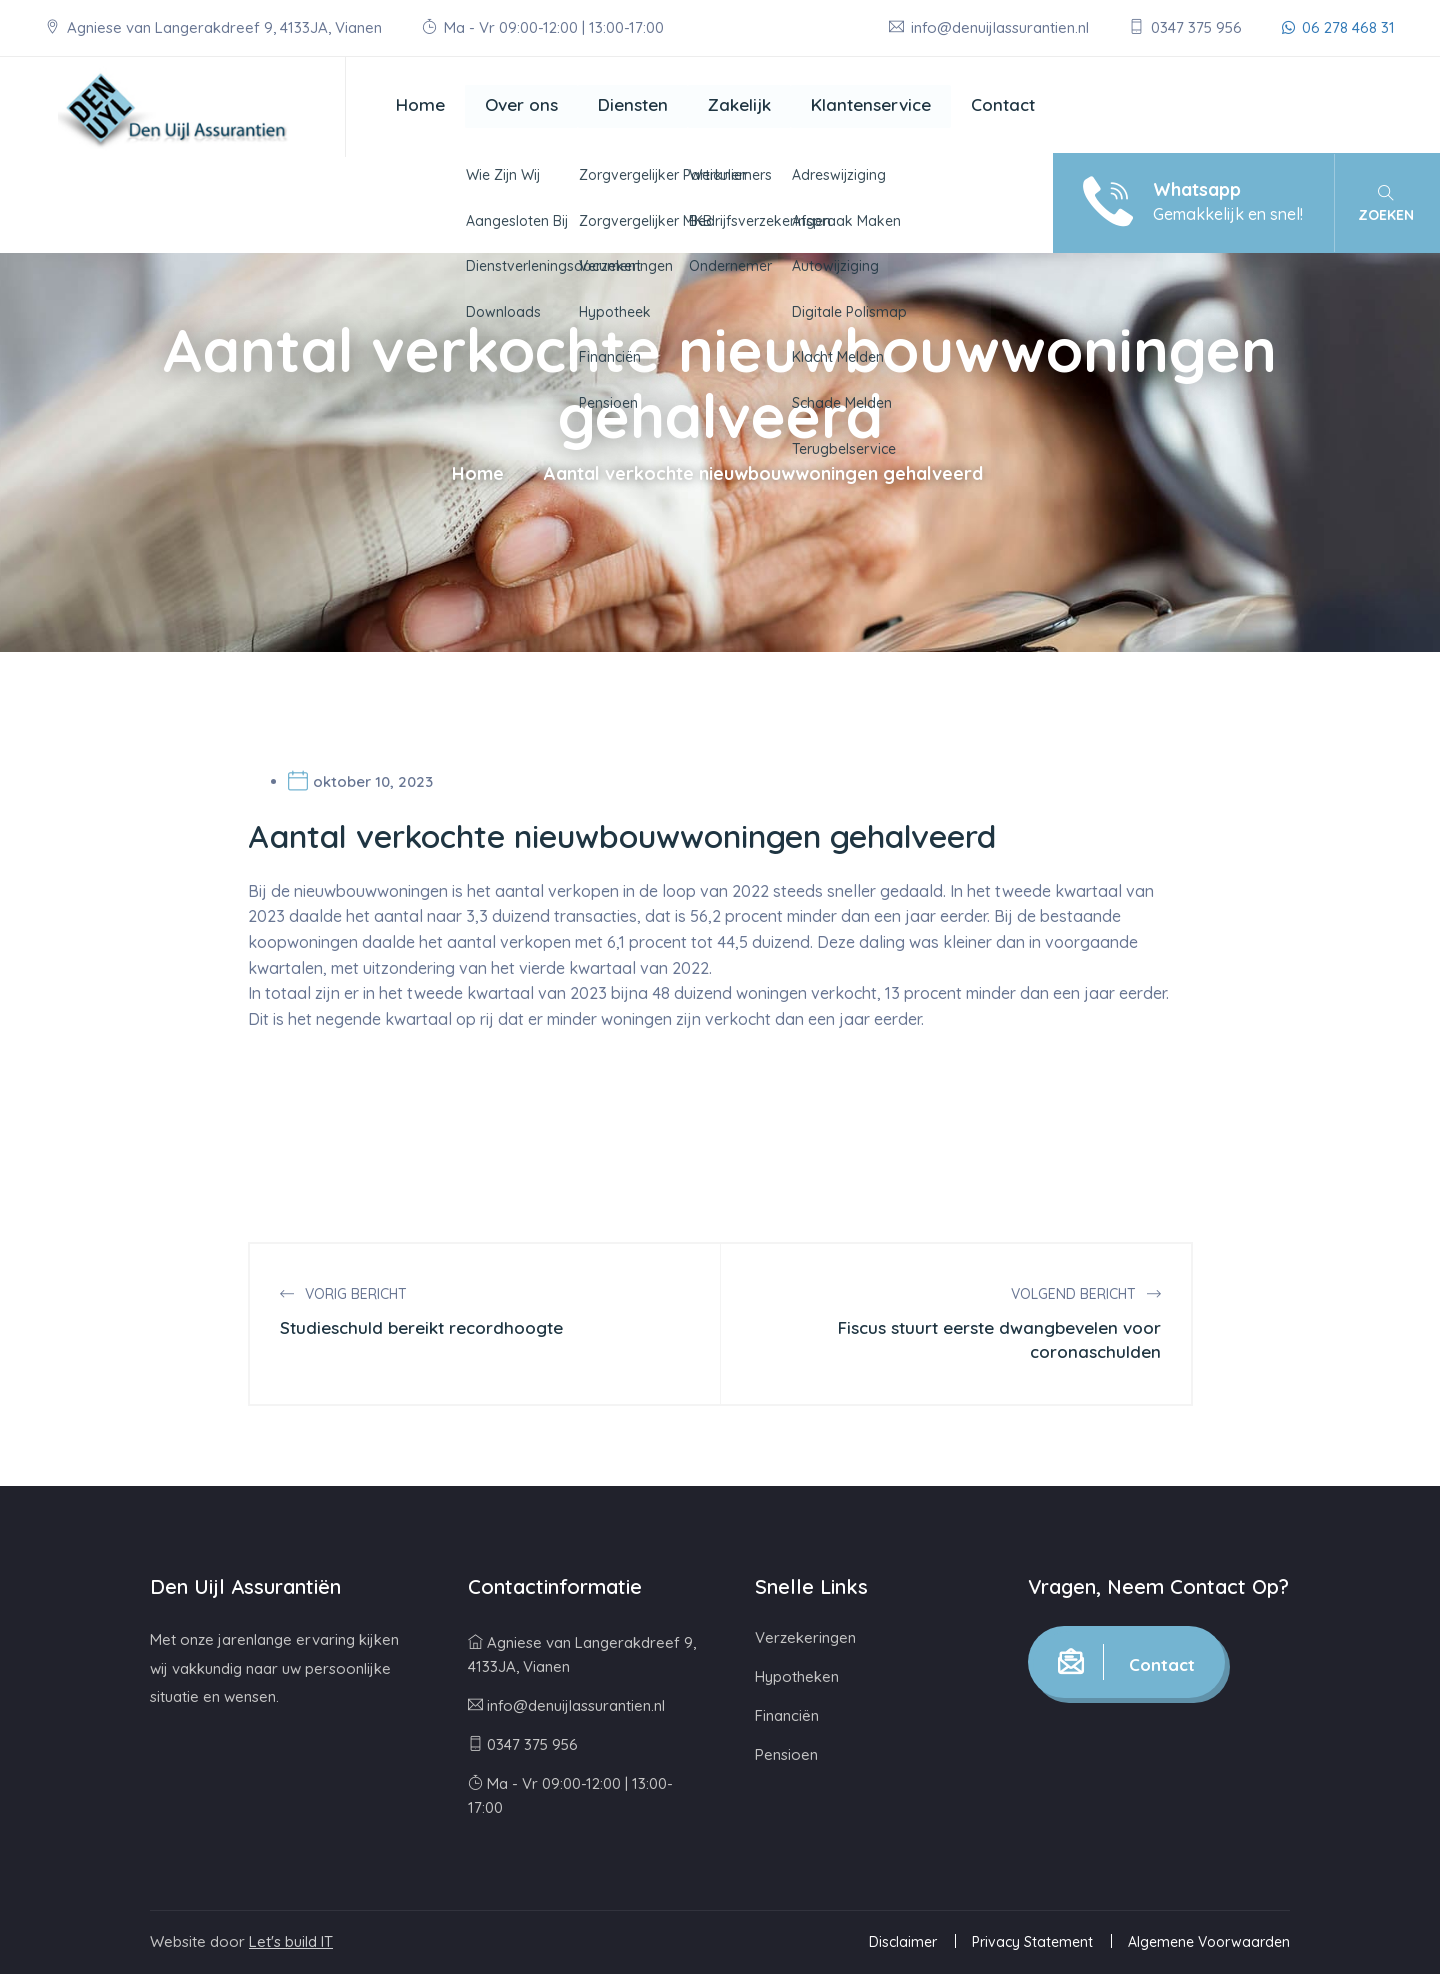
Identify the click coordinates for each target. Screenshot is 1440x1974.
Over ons (521, 104)
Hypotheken (797, 1676)
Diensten (633, 104)
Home (420, 104)
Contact (1003, 104)
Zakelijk (739, 104)
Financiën (787, 1715)
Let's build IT (291, 1941)
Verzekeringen (805, 1637)
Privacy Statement (1032, 1942)
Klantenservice (871, 104)
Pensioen (786, 1754)
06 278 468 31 (1338, 27)
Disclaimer (903, 1942)
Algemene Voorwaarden (1209, 1942)
